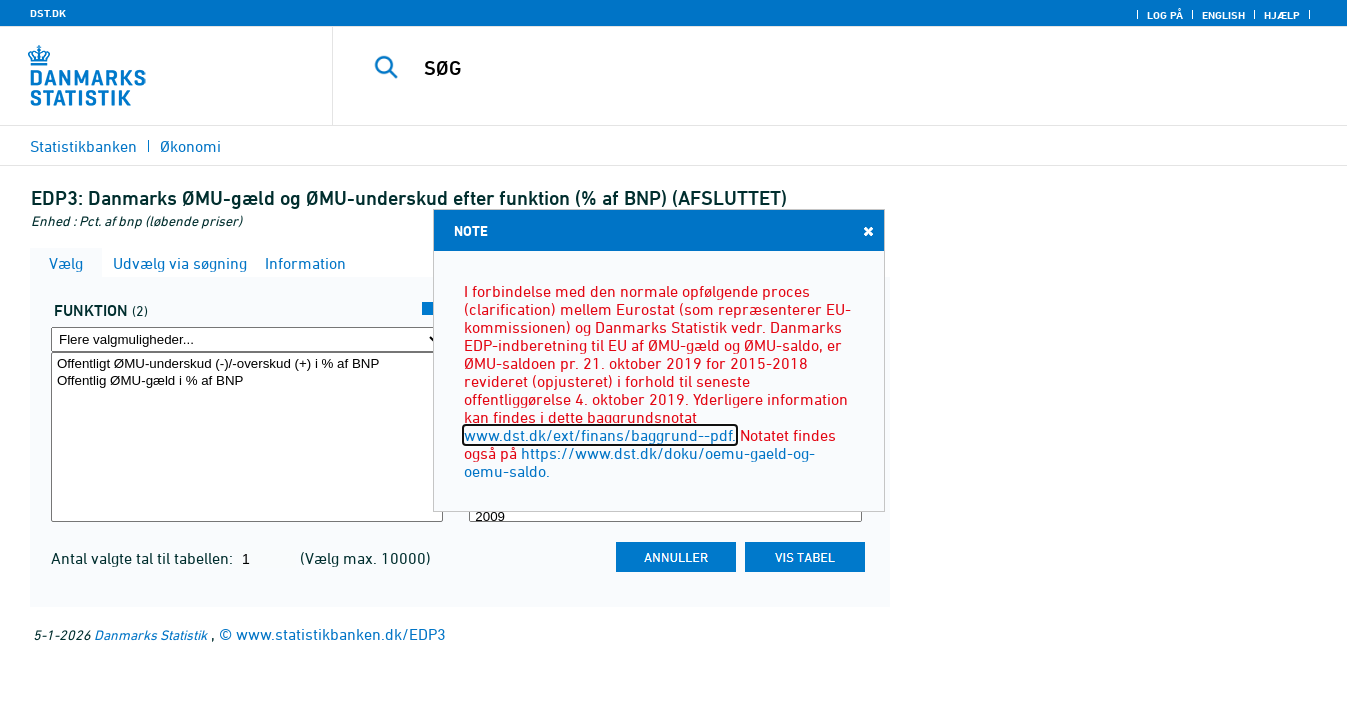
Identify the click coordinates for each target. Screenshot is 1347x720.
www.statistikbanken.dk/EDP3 (341, 634)
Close (867, 230)
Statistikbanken (83, 146)
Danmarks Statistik (150, 634)
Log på (1165, 15)
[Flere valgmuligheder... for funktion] (247, 339)
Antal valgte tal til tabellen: (144, 558)
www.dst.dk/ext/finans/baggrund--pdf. (600, 435)
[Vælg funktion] (247, 437)
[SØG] (816, 68)
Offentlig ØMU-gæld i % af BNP (247, 381)
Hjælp (1282, 15)
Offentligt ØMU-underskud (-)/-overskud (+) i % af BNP (247, 364)
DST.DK (48, 13)
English (1223, 15)
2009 (665, 517)
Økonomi (190, 146)
